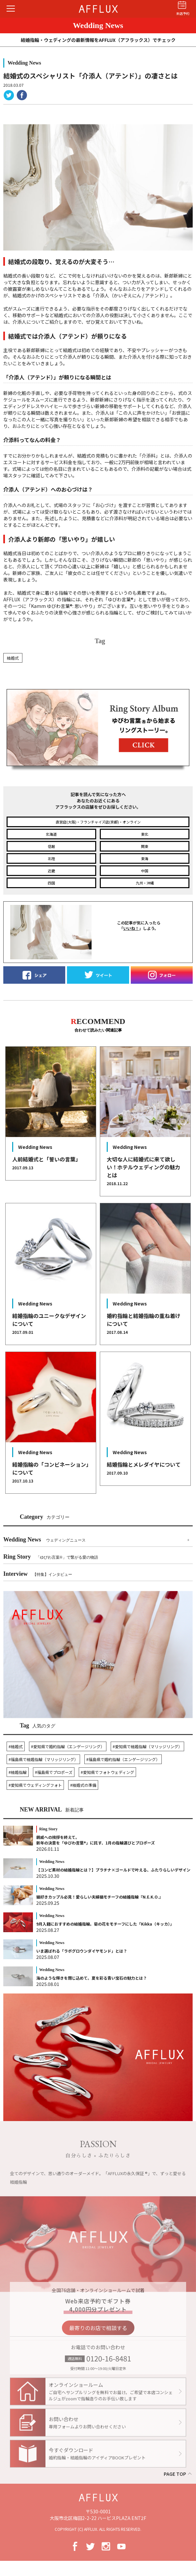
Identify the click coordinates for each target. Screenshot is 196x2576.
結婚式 (13, 658)
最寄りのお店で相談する (98, 2334)
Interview (37, 1574)
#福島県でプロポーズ (53, 1772)
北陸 (51, 858)
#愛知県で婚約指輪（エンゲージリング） (67, 1746)
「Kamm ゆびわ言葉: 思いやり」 (62, 606)
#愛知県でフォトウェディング (107, 1772)
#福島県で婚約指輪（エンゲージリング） (123, 1759)
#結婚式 (16, 1746)
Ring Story (50, 1556)
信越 (51, 846)
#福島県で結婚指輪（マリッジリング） (43, 1759)
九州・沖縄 (145, 882)
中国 (144, 870)
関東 (144, 846)
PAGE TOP (175, 2474)
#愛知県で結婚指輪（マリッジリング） (147, 1746)
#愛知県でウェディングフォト (35, 1785)
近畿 (51, 870)
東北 (144, 834)
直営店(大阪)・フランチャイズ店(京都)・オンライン (98, 821)
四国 (51, 882)
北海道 (51, 834)
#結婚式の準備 (83, 1785)
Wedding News (44, 1539)
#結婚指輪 (18, 1772)
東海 (144, 858)
